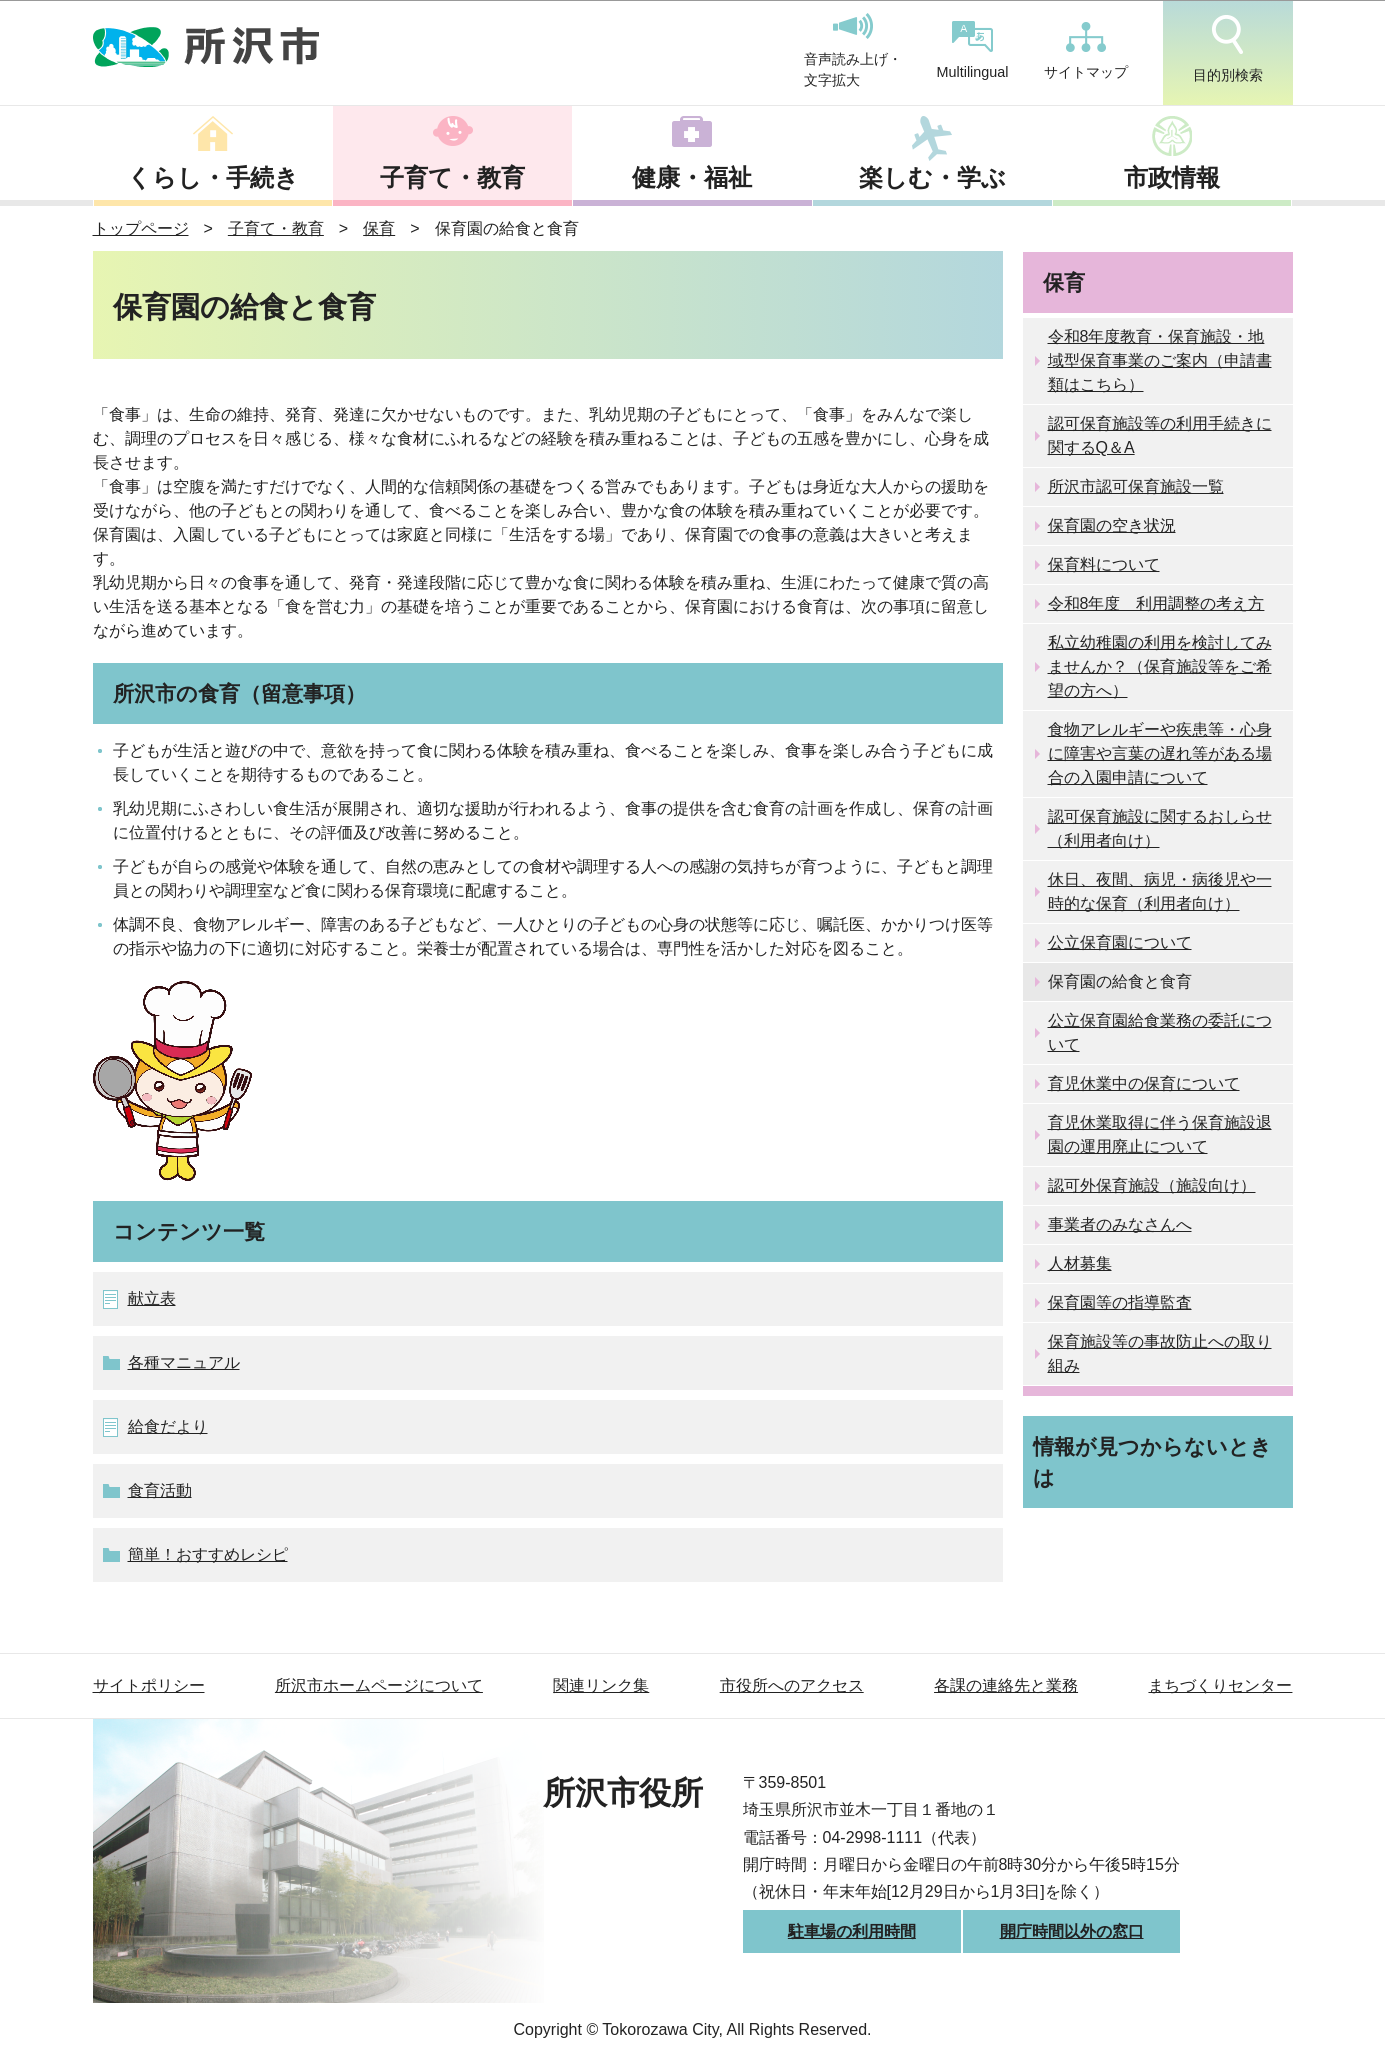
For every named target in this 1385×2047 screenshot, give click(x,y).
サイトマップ (1086, 51)
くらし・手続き (213, 177)
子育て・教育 (452, 177)
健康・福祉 (692, 177)
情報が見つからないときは (1152, 1462)
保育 (379, 228)
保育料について (1104, 564)
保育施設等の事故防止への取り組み (1160, 1353)
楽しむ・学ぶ (932, 177)
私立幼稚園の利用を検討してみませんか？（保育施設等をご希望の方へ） (1160, 666)
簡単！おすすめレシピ (208, 1554)
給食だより (168, 1426)
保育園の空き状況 (1112, 525)
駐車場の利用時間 (852, 1931)
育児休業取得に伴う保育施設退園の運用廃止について (1160, 1134)
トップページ (141, 228)
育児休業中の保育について (1144, 1083)
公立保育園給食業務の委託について (1160, 1032)
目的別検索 (1228, 49)
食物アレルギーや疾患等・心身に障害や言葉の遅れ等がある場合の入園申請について (1160, 753)
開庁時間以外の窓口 (1072, 1931)
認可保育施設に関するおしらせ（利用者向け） (1160, 828)
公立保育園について (1120, 942)
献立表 (152, 1298)
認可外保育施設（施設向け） (1152, 1185)
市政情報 (1172, 177)
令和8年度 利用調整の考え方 (1156, 603)
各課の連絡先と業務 (1006, 1685)
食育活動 (160, 1490)
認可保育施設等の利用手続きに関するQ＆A (1160, 435)
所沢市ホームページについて (379, 1685)
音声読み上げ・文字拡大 (853, 51)
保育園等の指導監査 (1120, 1302)
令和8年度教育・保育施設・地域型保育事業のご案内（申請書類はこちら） (1160, 360)
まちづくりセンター (1220, 1685)
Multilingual (973, 50)
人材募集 (1080, 1263)
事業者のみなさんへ (1120, 1224)
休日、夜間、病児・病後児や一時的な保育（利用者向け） (1160, 891)
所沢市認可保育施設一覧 (1136, 486)
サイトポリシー (149, 1685)
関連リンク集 (601, 1685)
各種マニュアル (184, 1362)
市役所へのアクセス (792, 1685)
